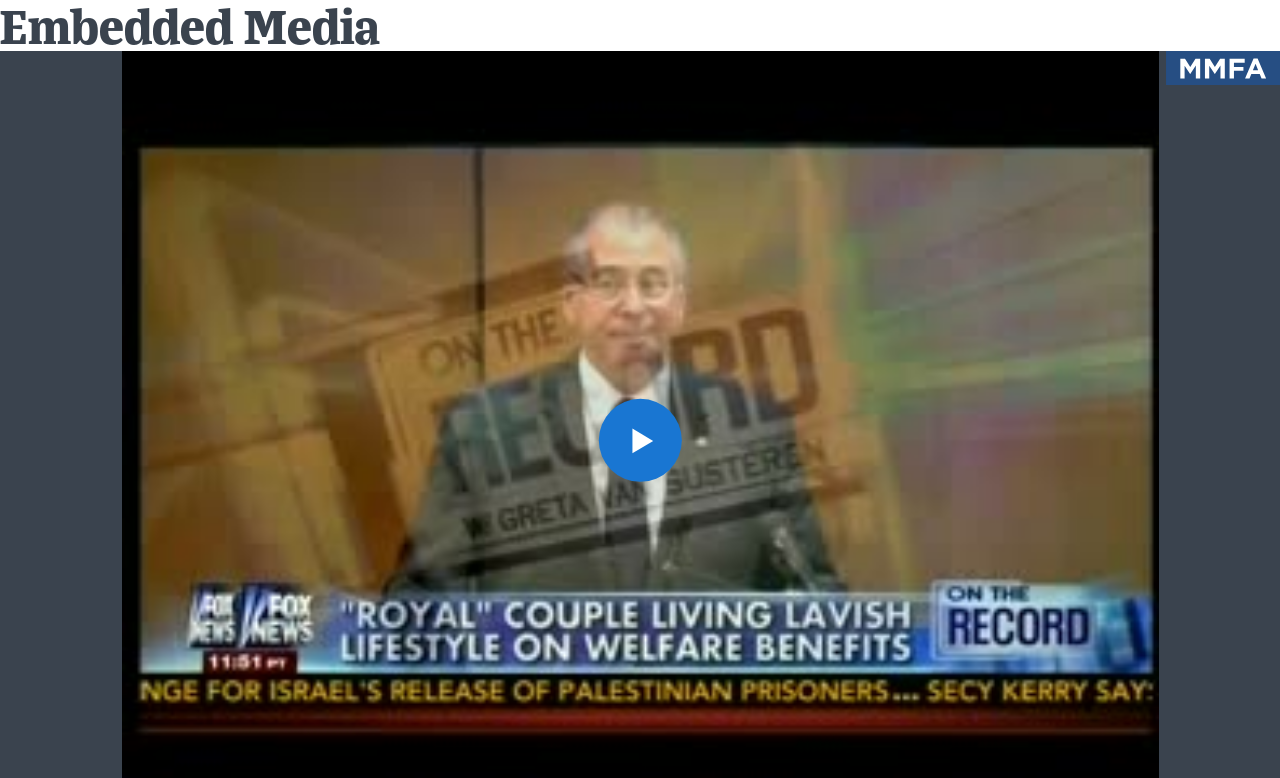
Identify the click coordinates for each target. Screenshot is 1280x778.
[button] (639, 439)
